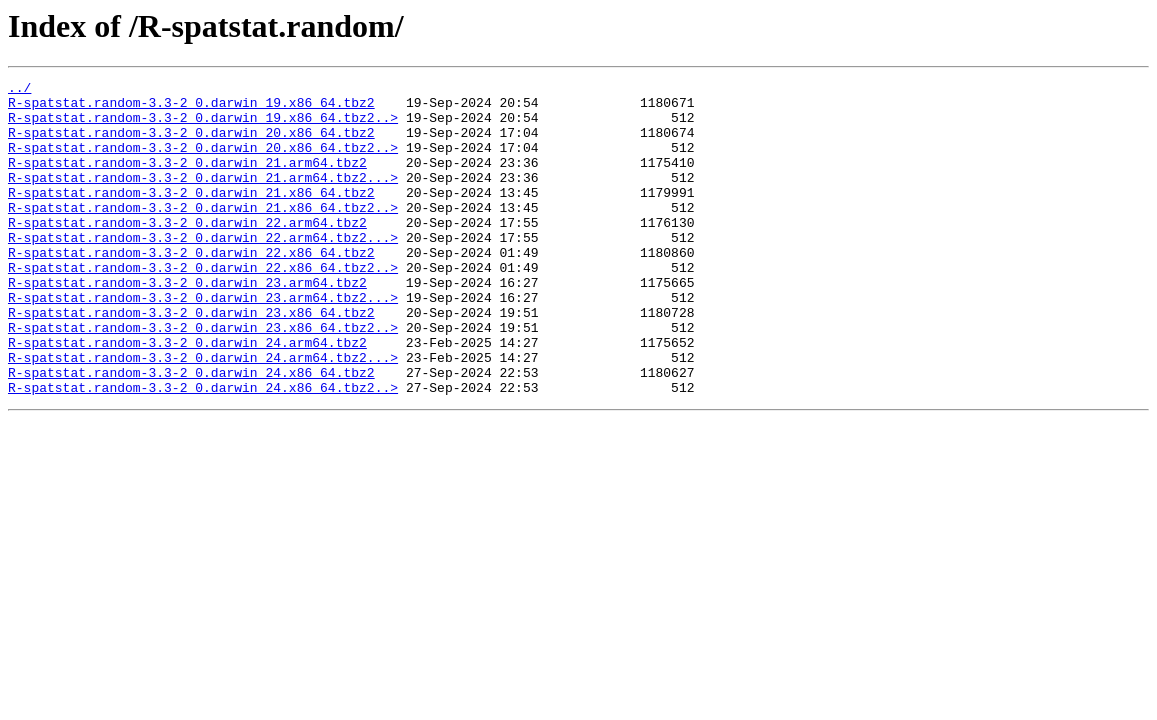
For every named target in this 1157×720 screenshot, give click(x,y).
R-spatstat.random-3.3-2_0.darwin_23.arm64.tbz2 (187, 324)
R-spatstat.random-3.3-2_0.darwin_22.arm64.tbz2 (187, 252)
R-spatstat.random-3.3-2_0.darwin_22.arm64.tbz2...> (203, 270)
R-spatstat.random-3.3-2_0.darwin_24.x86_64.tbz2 (191, 432)
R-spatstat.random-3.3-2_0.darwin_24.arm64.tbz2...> (203, 414)
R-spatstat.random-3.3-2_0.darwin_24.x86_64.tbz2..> (203, 450)
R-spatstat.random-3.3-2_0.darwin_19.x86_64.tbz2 (191, 108)
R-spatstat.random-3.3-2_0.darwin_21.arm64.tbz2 (187, 180)
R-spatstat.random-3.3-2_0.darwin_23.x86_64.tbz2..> (203, 378)
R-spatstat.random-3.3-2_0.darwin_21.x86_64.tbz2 (191, 216)
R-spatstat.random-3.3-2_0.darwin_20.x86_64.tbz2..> (203, 162)
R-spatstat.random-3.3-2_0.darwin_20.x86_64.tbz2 (191, 144)
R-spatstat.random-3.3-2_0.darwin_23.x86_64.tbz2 (191, 360)
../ (19, 90)
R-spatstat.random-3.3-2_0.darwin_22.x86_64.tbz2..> (203, 306)
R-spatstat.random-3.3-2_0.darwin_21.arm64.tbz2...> (203, 198)
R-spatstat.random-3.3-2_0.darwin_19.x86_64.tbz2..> (203, 126)
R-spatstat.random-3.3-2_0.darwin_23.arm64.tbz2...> (203, 342)
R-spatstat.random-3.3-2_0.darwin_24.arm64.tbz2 (187, 396)
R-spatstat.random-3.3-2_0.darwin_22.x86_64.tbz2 (191, 288)
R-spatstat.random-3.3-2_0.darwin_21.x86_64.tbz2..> (203, 234)
